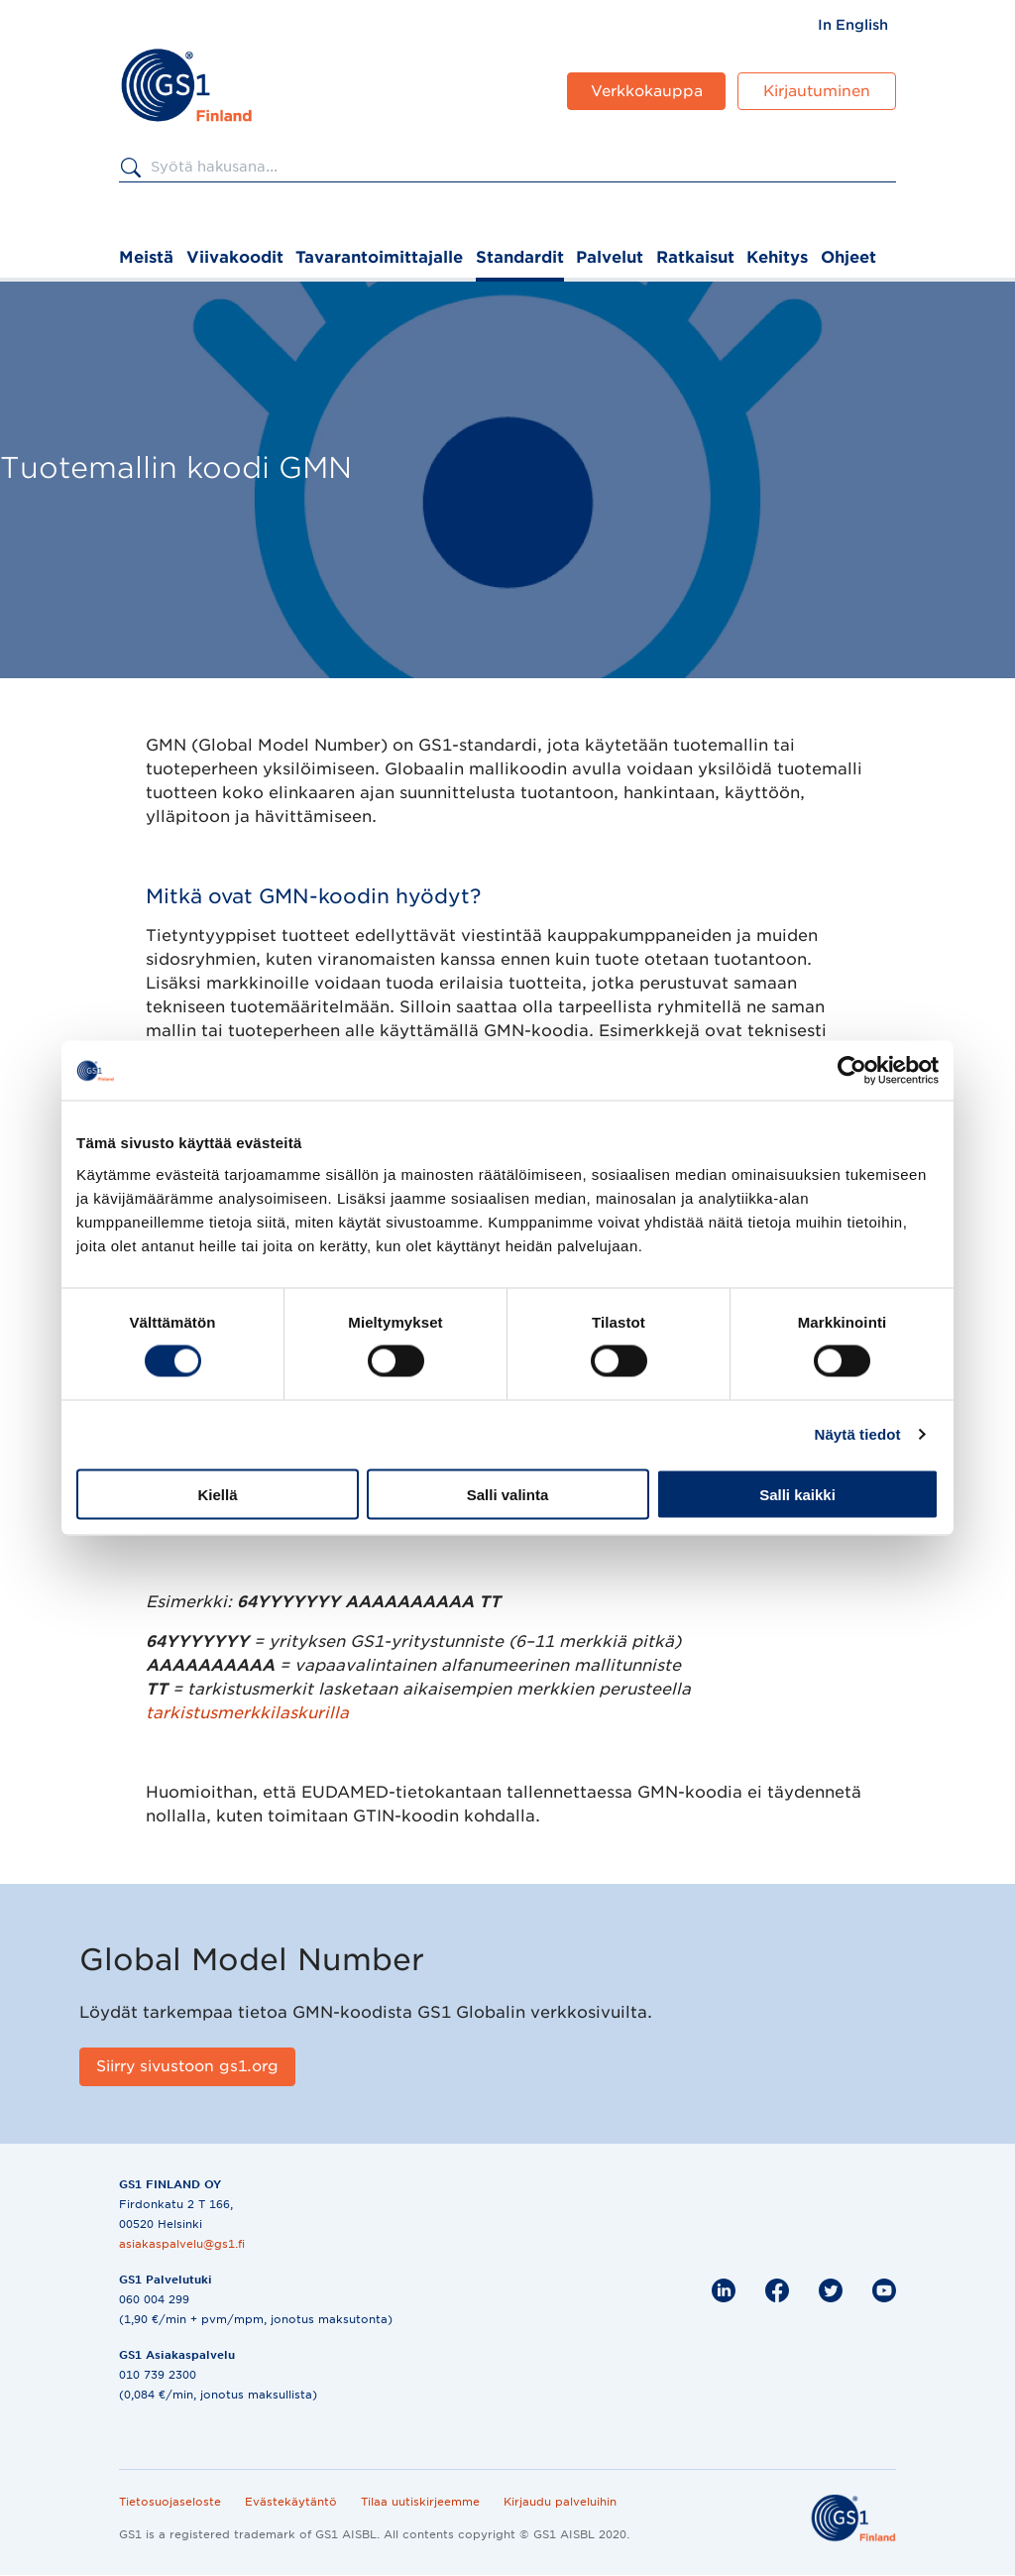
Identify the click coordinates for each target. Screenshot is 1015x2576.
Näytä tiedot (858, 1434)
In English (853, 25)
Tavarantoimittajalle (379, 257)
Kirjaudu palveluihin (560, 2502)
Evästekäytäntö (291, 2502)
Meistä (146, 257)
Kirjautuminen (816, 91)
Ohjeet (848, 257)
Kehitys (777, 257)
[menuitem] (853, 25)
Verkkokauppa (647, 91)
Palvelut (609, 257)
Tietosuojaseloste (170, 2502)
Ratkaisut (695, 257)
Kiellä (217, 1493)
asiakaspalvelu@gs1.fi (182, 2244)
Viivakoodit (234, 257)
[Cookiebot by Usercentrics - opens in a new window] (852, 1071)
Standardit (520, 257)
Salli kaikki (797, 1493)
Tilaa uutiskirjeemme (420, 2502)
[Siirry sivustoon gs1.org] (187, 2067)
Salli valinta (508, 1493)
